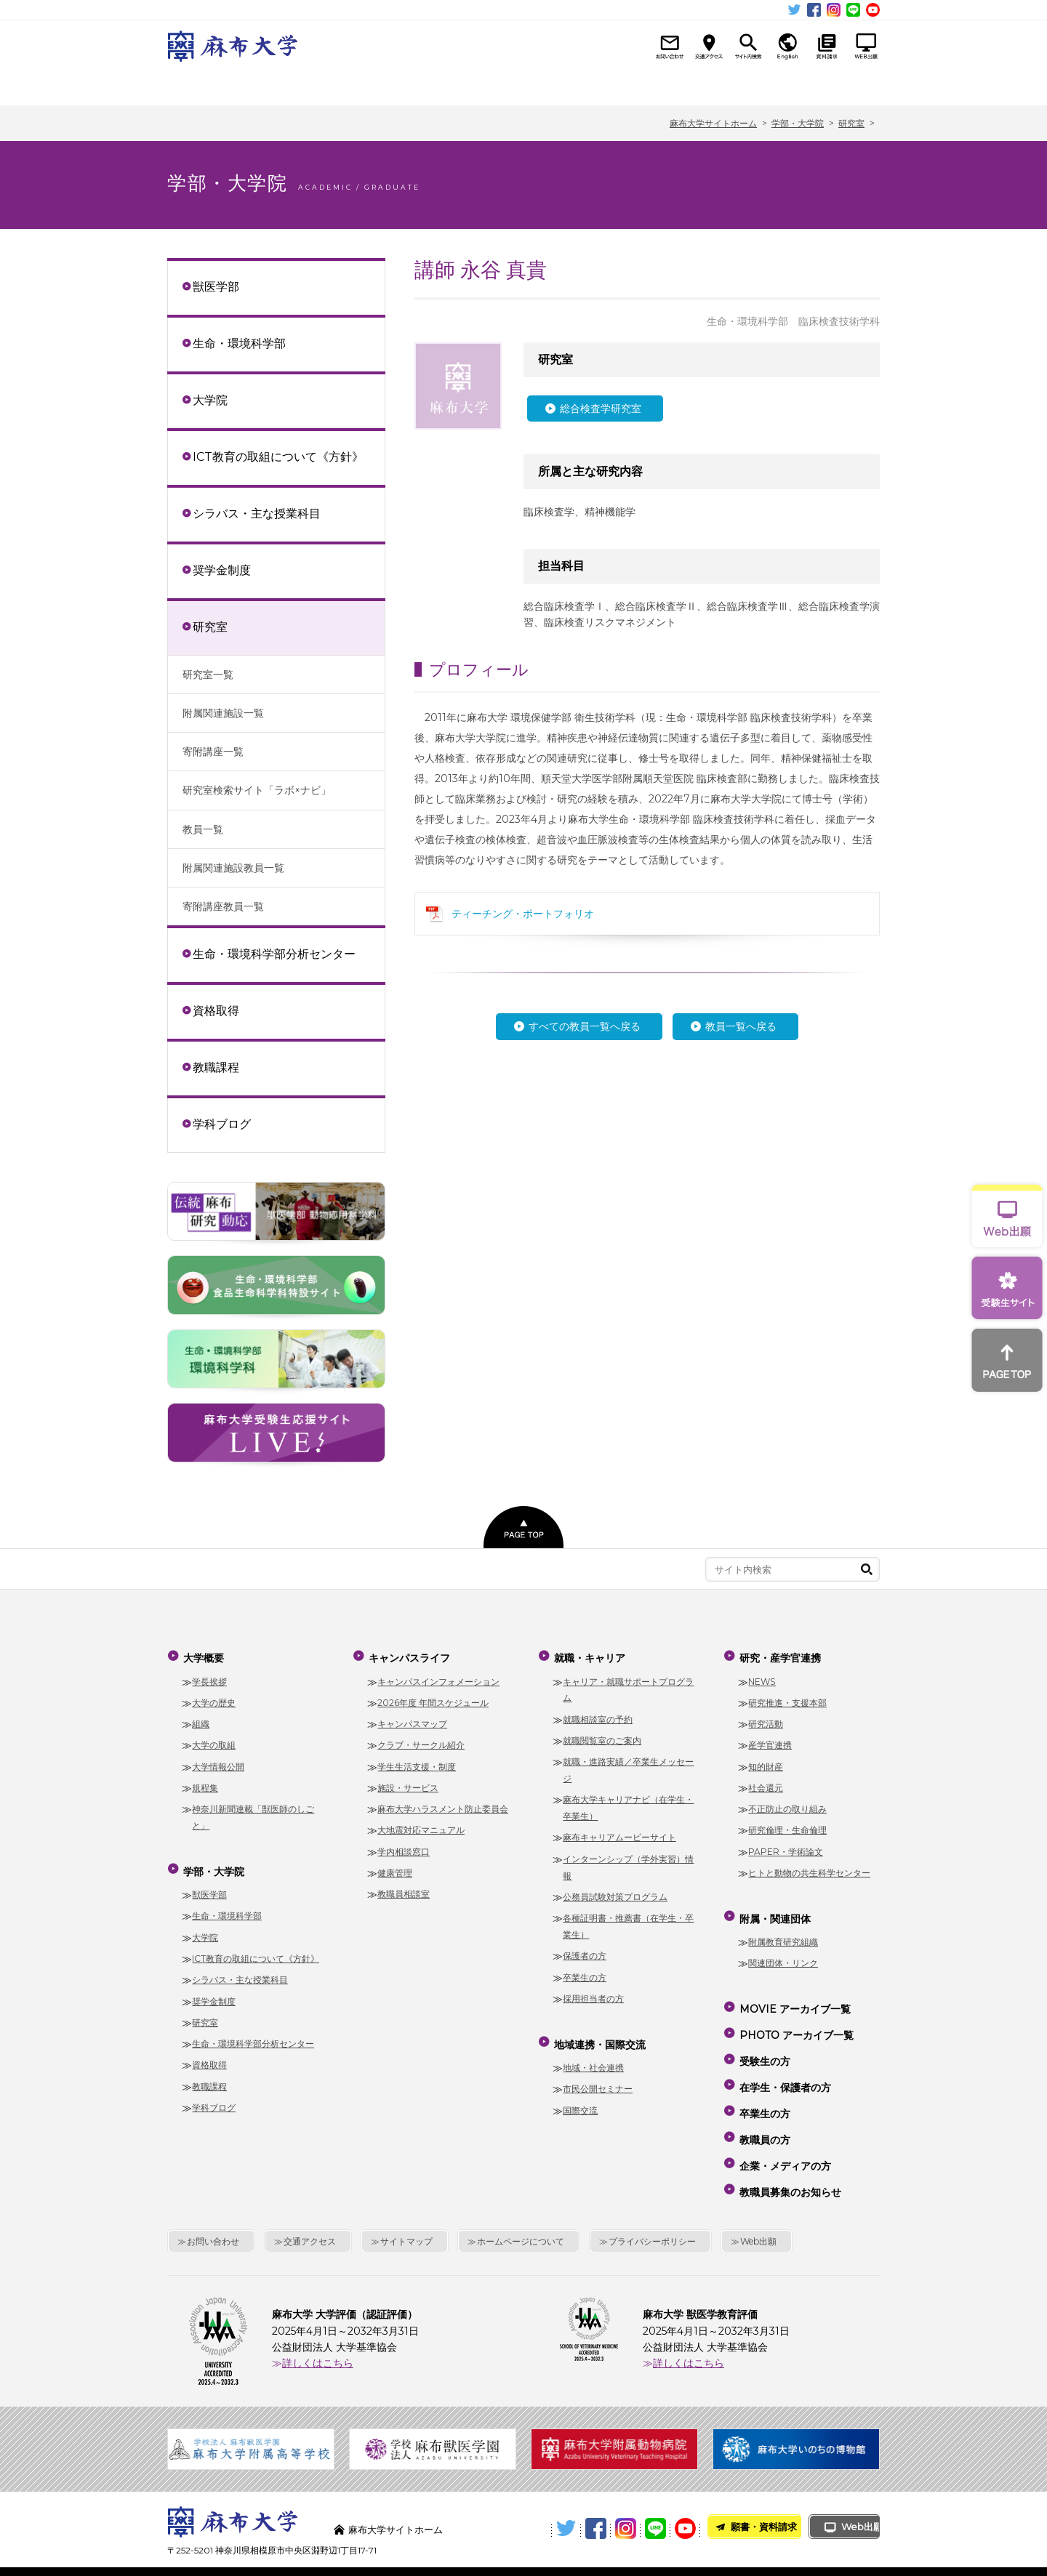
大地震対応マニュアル (421, 1824)
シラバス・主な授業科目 (257, 513)
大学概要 (217, 85)
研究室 (210, 626)
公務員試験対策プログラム (615, 1891)
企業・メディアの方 (784, 2121)
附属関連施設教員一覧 (233, 867)
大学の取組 (214, 1739)
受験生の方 (763, 2038)
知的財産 (765, 1760)
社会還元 (765, 1782)
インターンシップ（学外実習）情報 (628, 1862)
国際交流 (580, 2099)
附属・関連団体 (826, 85)
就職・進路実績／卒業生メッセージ (628, 1765)
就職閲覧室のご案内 (602, 1735)
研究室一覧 (207, 674)
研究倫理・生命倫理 (787, 1824)
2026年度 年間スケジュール (433, 1697)
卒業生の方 (584, 1971)
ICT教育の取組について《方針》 (278, 456)
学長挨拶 (209, 1675)
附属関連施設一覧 (223, 713)
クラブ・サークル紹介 (421, 1739)
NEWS (762, 1675)
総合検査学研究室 (600, 408)
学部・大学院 (318, 85)
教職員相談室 (403, 1888)
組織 (200, 1718)
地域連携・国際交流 (622, 85)
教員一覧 (202, 829)
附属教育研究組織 (783, 1931)
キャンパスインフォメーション (438, 1675)
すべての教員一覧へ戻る (585, 1026)
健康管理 (394, 1867)
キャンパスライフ (419, 85)
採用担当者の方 (593, 1993)
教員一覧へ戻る (741, 1026)
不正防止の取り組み (787, 1803)
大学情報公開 (218, 1760)
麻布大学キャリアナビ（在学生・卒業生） (628, 1802)
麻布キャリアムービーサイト (619, 1832)
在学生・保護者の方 (784, 2059)
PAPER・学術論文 (785, 1845)
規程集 (205, 1782)
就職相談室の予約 (598, 1714)
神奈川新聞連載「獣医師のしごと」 (253, 1812)
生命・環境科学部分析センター (274, 953)
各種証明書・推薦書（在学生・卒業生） (628, 1921)
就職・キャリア (520, 85)
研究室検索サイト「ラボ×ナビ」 (256, 790)
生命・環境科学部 (239, 343)
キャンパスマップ (412, 1718)
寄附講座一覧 (213, 751)
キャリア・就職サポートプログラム (628, 1684)
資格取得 (216, 1010)
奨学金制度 (222, 570)
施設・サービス (407, 1782)
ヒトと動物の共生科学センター (809, 1867)
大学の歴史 (214, 1697)
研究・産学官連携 (724, 85)
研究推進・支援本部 (787, 1697)
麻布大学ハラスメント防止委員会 (442, 1803)
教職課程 (216, 1067)
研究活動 (765, 1718)
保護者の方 (584, 1950)
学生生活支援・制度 (416, 1760)
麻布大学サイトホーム (399, 2477)
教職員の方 (763, 2100)
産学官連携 (770, 1739)
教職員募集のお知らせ (789, 2142)
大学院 (210, 400)
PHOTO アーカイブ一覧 (795, 2017)
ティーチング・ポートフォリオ (523, 913)
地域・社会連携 (593, 2057)
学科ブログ (222, 1123)
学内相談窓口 (403, 1845)
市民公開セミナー (598, 2078)
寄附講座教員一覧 (223, 906)
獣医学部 (216, 286)
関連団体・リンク (783, 1952)
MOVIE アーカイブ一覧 (793, 1996)
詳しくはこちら (317, 2311)
